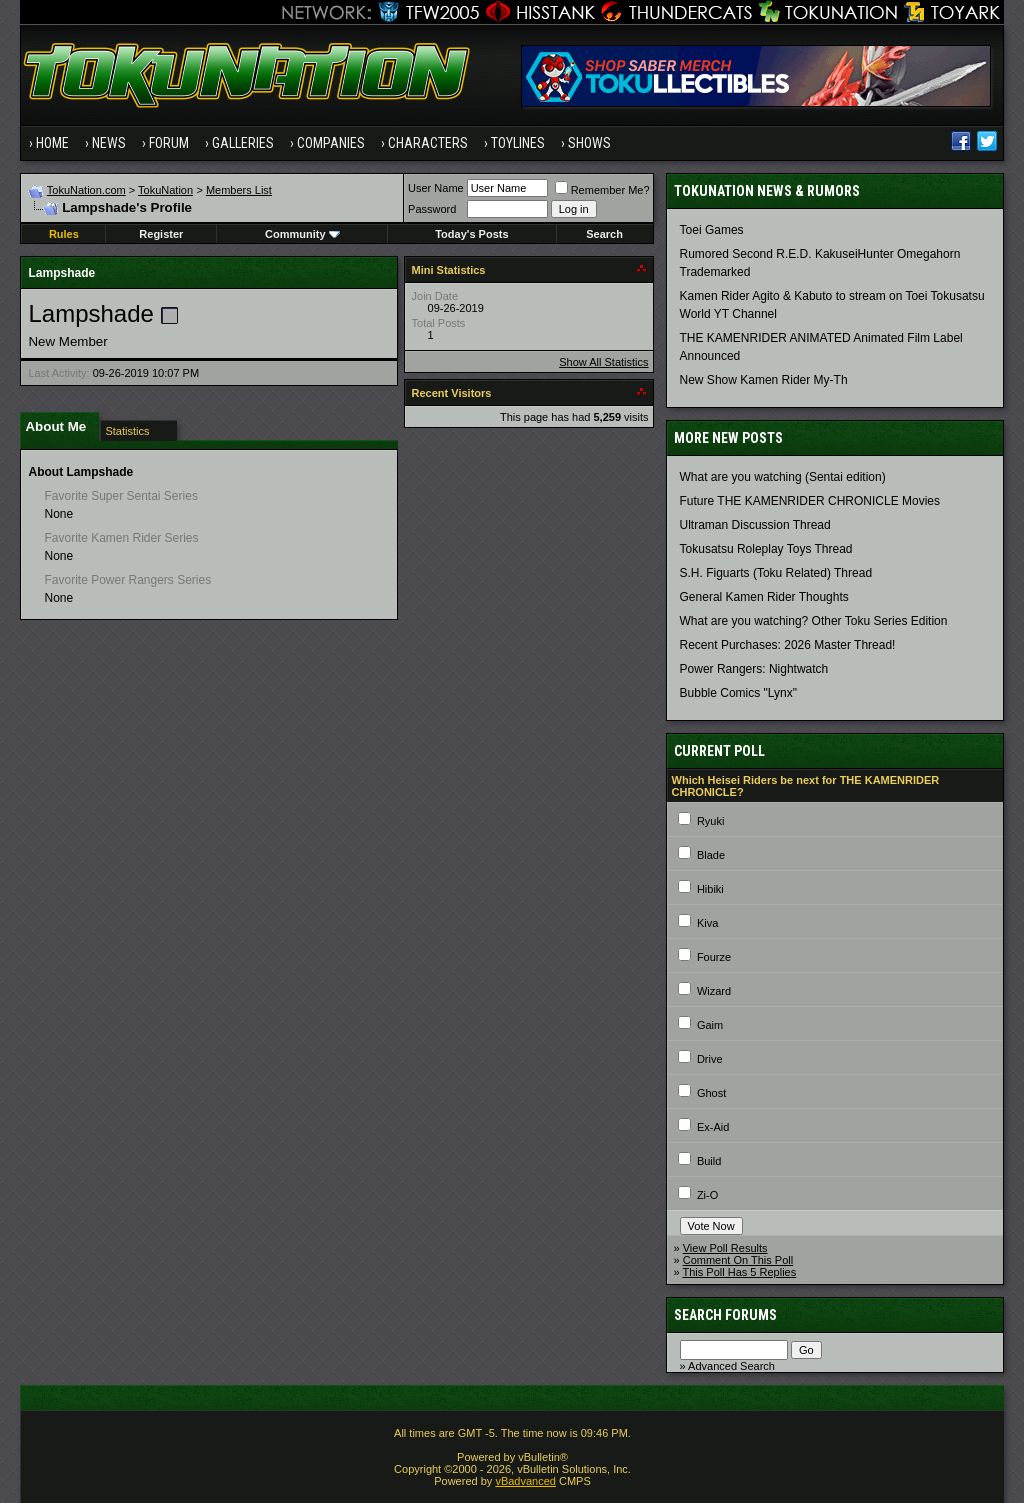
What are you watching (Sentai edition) (783, 477)
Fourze (714, 957)
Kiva (707, 923)
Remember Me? (602, 190)
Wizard (714, 991)
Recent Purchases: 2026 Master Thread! (788, 645)
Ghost (711, 1093)
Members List (239, 190)
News (109, 143)
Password (432, 209)
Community (302, 234)
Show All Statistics (603, 362)
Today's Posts (471, 234)
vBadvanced (525, 1481)
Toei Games (712, 230)
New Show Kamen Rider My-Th (764, 380)
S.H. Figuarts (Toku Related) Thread (776, 573)
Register (161, 234)
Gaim (710, 1025)
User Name (436, 188)
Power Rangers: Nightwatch (754, 669)
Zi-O (707, 1195)
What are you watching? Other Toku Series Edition (814, 621)
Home (52, 143)
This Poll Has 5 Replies (740, 1272)
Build (709, 1161)
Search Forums (725, 1315)
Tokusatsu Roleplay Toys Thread (766, 549)
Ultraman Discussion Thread (755, 525)
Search (604, 234)
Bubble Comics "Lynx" (738, 693)
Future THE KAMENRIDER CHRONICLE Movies (810, 501)
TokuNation (165, 190)
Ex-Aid (713, 1127)
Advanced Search (731, 1366)
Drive (710, 1059)
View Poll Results (725, 1248)
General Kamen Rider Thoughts (764, 597)
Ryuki (711, 821)
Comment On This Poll (738, 1260)
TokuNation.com (86, 190)
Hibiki (710, 889)
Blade (711, 855)
